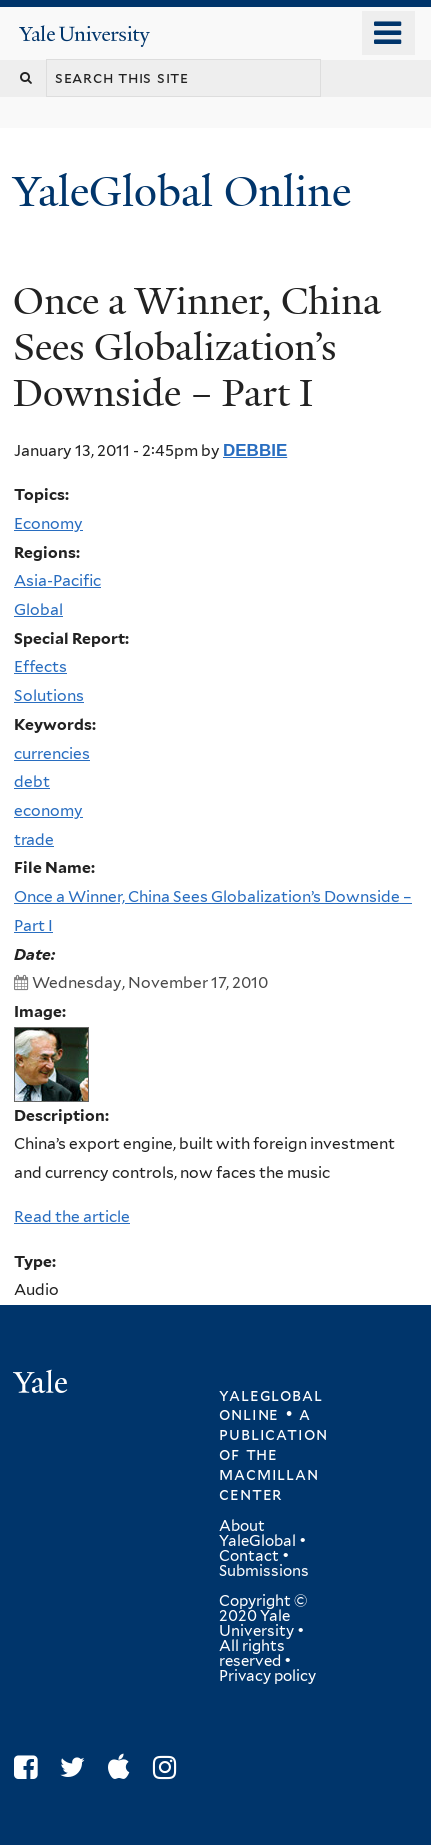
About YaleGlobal (257, 1533)
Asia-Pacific (57, 580)
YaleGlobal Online (182, 191)
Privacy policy (267, 1676)
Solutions (49, 695)
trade (34, 839)
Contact (249, 1556)
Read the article (72, 1216)
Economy (48, 523)
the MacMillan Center (268, 1474)
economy (48, 810)
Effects (40, 666)
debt (32, 781)
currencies (52, 753)
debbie (255, 450)
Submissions (264, 1571)
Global (38, 609)
